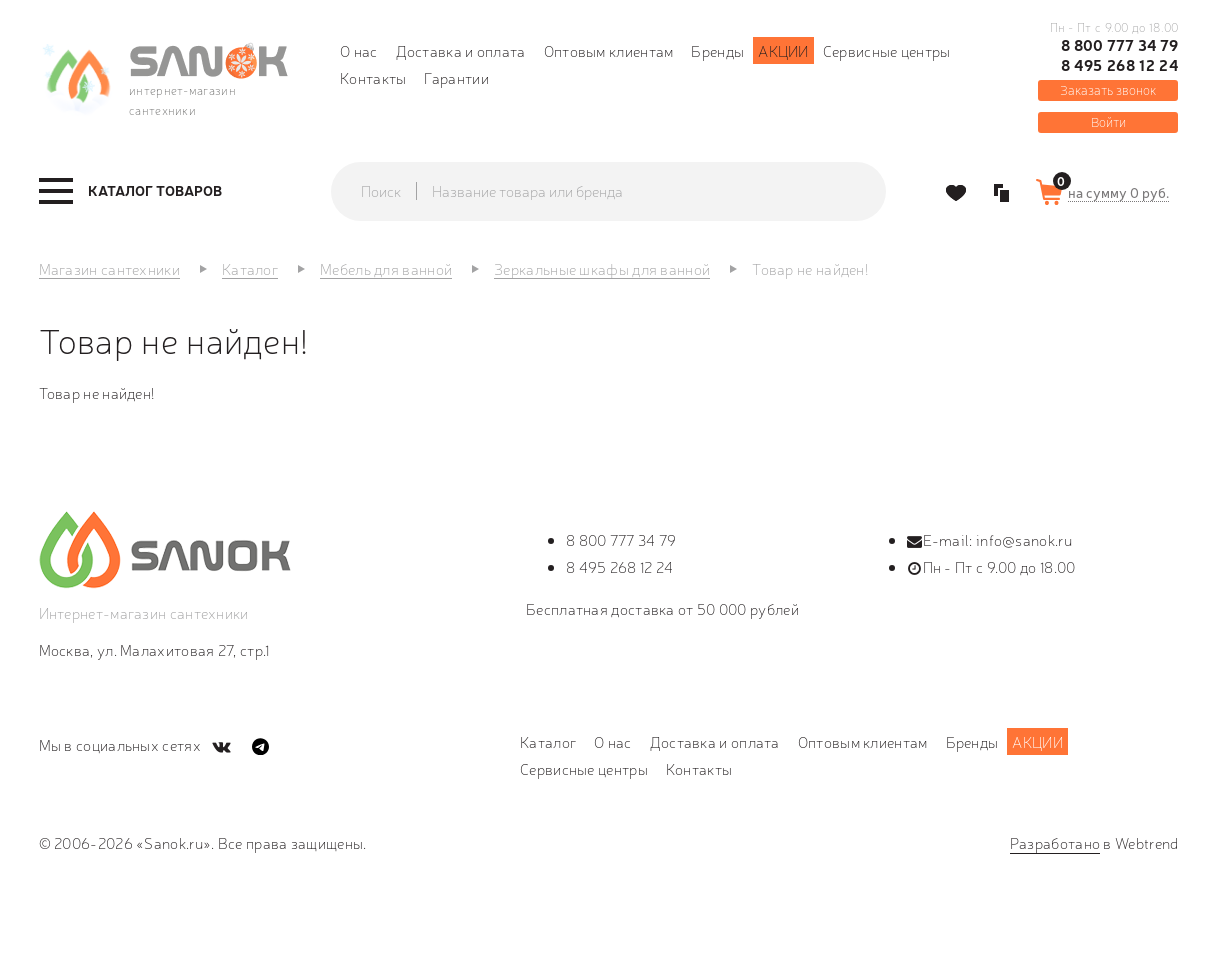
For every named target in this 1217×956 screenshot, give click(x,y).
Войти (1108, 121)
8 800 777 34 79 (1120, 45)
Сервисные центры (887, 50)
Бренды (717, 50)
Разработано (1055, 842)
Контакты (373, 77)
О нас (359, 50)
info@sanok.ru (1024, 539)
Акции (783, 50)
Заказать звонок (1108, 89)
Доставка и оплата (461, 50)
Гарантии (456, 77)
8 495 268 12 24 (1120, 65)
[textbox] (628, 191)
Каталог (548, 741)
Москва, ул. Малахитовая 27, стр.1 (154, 649)
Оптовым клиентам (609, 50)
